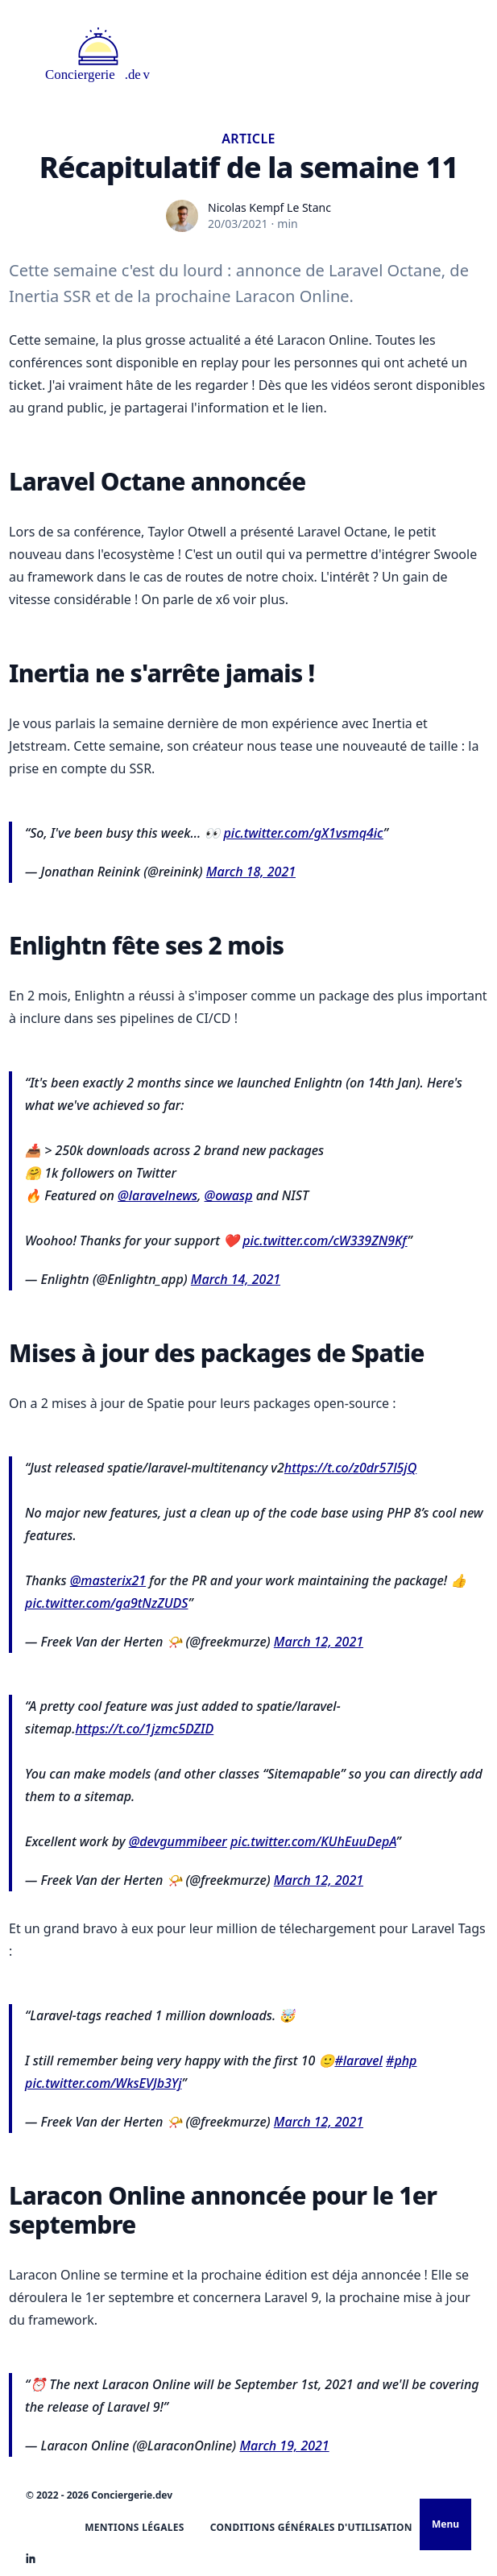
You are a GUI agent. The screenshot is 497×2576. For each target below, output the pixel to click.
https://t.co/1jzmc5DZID (144, 1728)
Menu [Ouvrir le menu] (445, 2524)
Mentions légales (134, 2527)
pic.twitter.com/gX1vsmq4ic (303, 833)
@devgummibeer (178, 1841)
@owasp (229, 1195)
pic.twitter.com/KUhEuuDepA (313, 1841)
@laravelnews (157, 1195)
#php (401, 2060)
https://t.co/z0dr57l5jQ (350, 1467)
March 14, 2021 (235, 1279)
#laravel (358, 2060)
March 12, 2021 (318, 1641)
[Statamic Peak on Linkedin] (31, 2558)
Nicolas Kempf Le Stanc (269, 207)
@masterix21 (108, 1580)
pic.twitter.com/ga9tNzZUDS (106, 1603)
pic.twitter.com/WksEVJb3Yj (103, 2083)
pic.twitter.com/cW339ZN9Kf (324, 1240)
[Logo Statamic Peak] (98, 54)
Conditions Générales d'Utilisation (311, 2527)
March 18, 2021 (251, 871)
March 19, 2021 (284, 2445)
